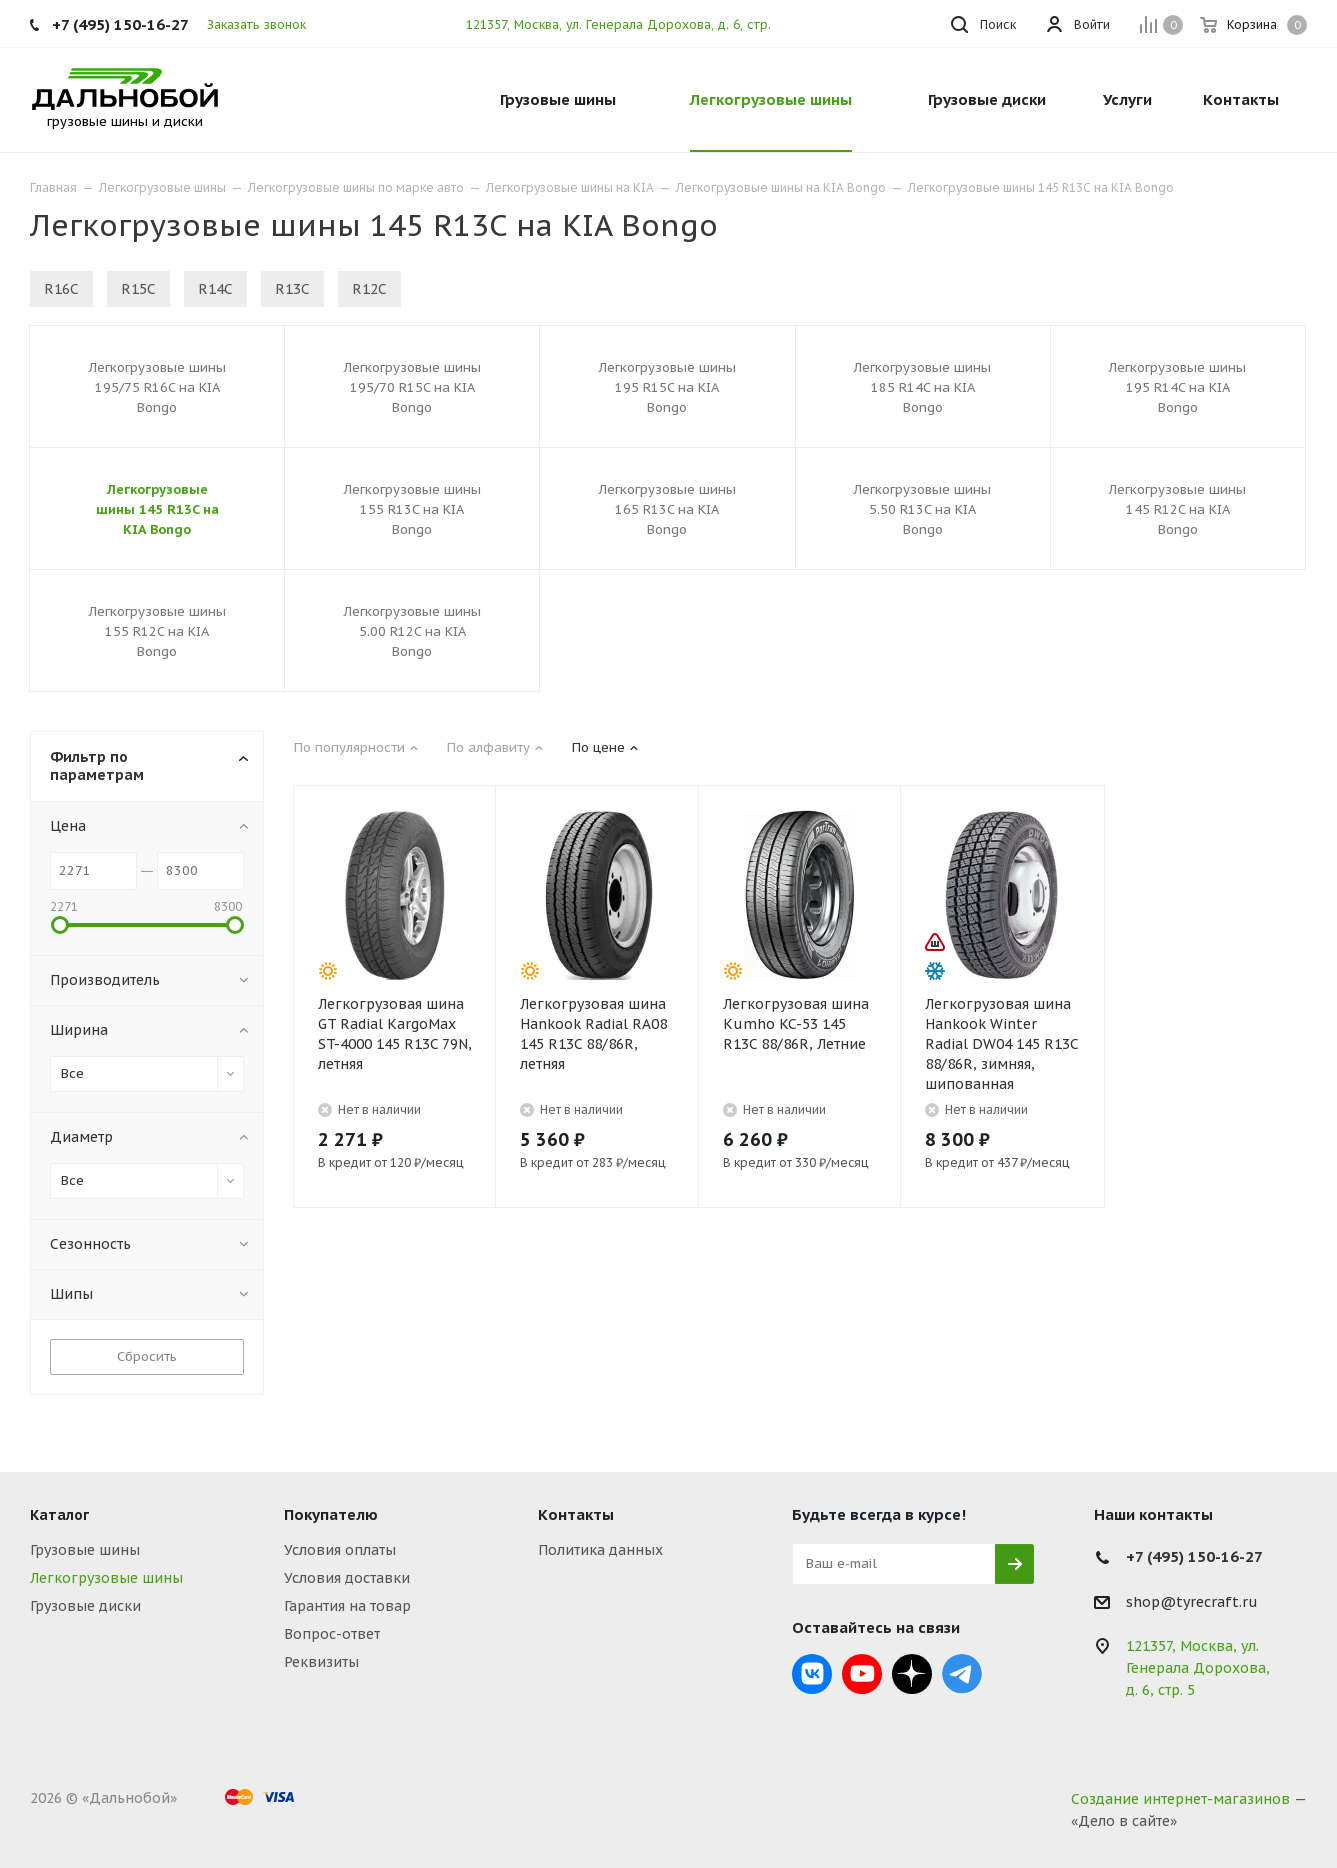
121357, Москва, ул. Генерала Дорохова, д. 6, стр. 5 (624, 24)
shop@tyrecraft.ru (1192, 1602)
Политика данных (600, 1550)
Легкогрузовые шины (106, 1578)
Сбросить (147, 1356)
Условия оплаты (340, 1550)
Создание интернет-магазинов (1180, 1799)
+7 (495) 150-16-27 (120, 24)
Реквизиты (321, 1662)
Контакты (576, 1514)
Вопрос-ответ (332, 1634)
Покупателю (331, 1514)
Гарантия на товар (347, 1606)
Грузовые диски (85, 1606)
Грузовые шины (85, 1550)
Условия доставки (347, 1578)
